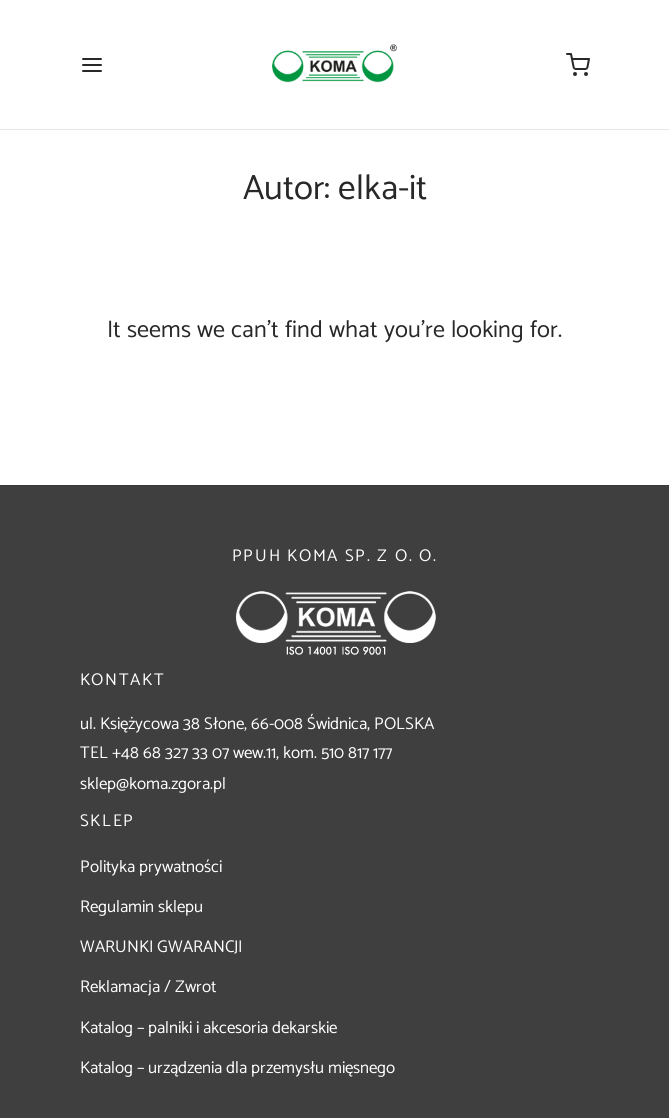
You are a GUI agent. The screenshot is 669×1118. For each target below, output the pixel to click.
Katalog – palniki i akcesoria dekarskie (208, 1028)
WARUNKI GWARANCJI (161, 947)
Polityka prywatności (151, 867)
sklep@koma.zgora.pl (153, 784)
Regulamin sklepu (141, 907)
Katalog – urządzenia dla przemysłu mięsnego (237, 1068)
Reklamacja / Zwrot (148, 987)
